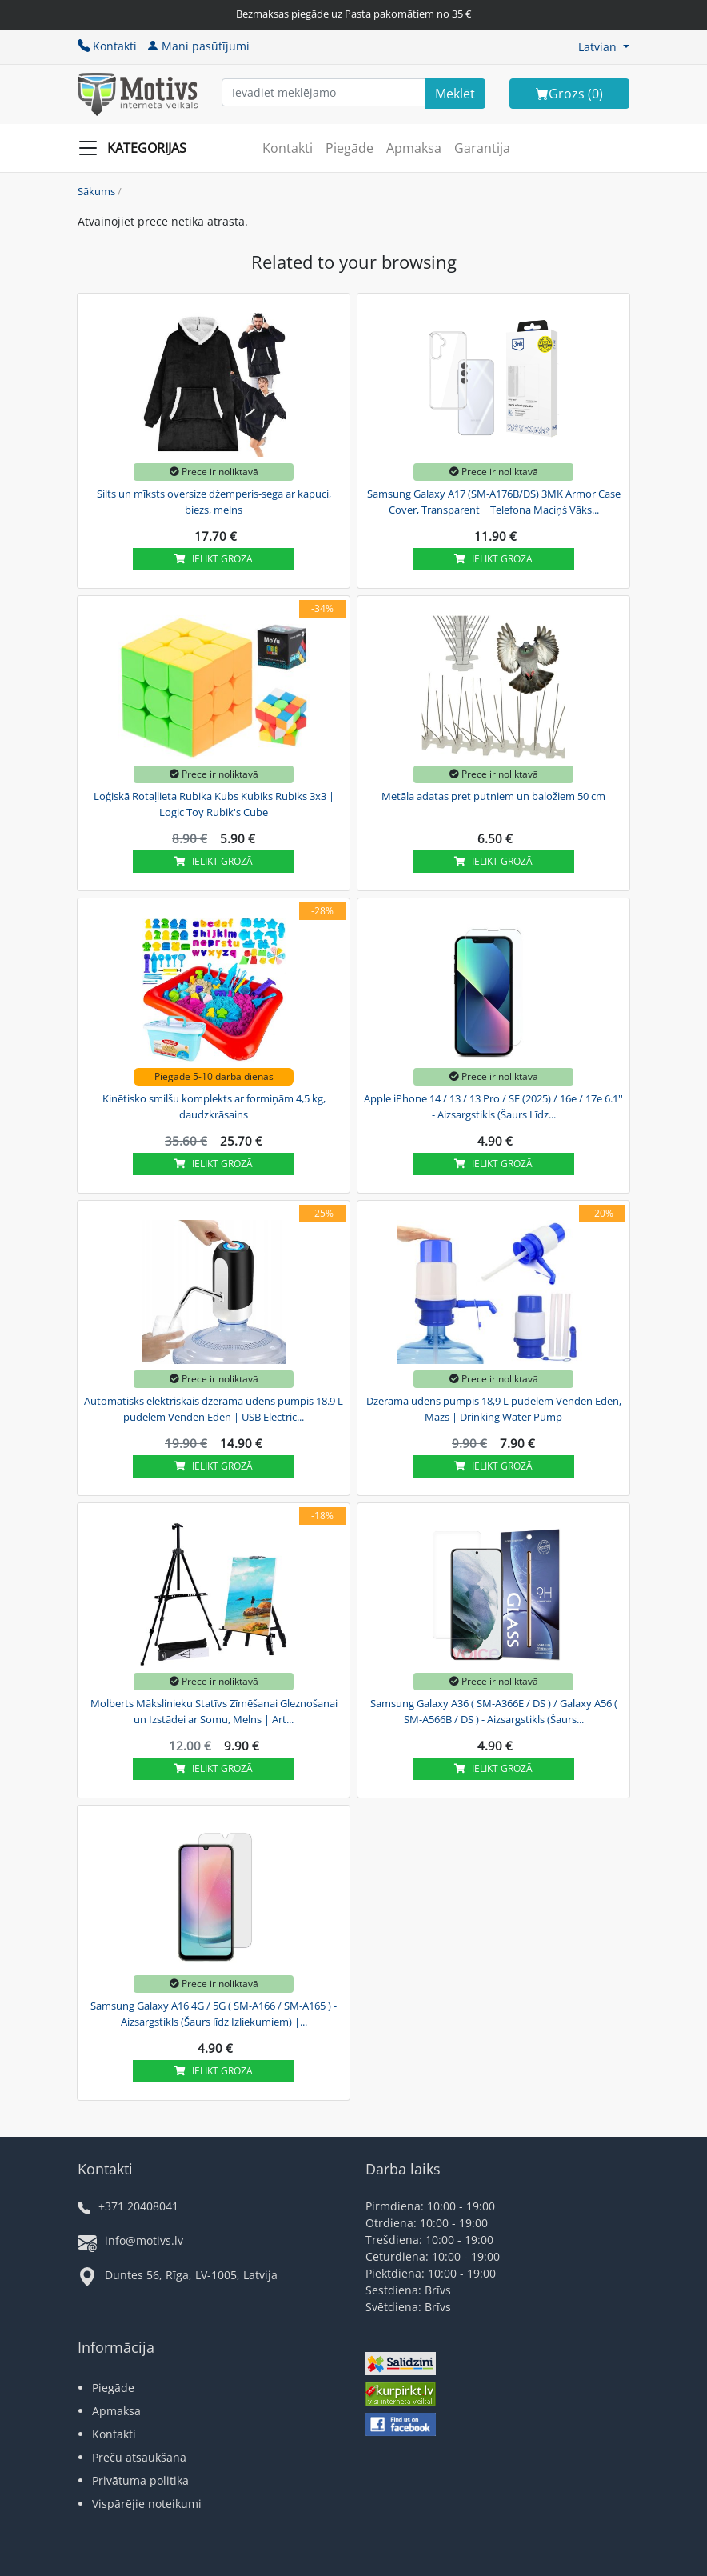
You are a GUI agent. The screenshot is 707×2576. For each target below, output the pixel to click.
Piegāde (349, 148)
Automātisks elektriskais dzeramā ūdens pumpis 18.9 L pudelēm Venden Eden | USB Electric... (213, 1409)
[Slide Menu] (137, 148)
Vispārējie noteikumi (147, 2503)
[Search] (455, 93)
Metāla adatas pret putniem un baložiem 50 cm (493, 796)
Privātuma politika (140, 2480)
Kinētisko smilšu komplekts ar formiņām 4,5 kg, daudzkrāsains (214, 1106)
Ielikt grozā (213, 559)
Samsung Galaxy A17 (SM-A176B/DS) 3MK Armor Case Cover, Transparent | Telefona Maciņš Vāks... (494, 501)
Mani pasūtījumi (198, 46)
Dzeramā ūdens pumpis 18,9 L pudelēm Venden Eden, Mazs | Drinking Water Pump (493, 1409)
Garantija (482, 148)
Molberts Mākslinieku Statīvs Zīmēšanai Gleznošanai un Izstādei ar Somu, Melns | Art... (214, 1711)
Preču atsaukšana (139, 2457)
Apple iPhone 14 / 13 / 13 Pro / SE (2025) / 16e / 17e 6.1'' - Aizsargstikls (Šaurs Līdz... (493, 1106)
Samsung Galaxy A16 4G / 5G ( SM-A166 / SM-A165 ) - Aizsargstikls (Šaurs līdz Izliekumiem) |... (213, 2013)
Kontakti (107, 46)
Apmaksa (413, 148)
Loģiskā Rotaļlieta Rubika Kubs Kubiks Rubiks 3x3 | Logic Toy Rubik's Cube (214, 804)
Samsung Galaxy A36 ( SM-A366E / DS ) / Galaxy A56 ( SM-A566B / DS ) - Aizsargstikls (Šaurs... (493, 1711)
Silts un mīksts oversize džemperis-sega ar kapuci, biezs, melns (214, 501)
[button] (603, 46)
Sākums (96, 191)
